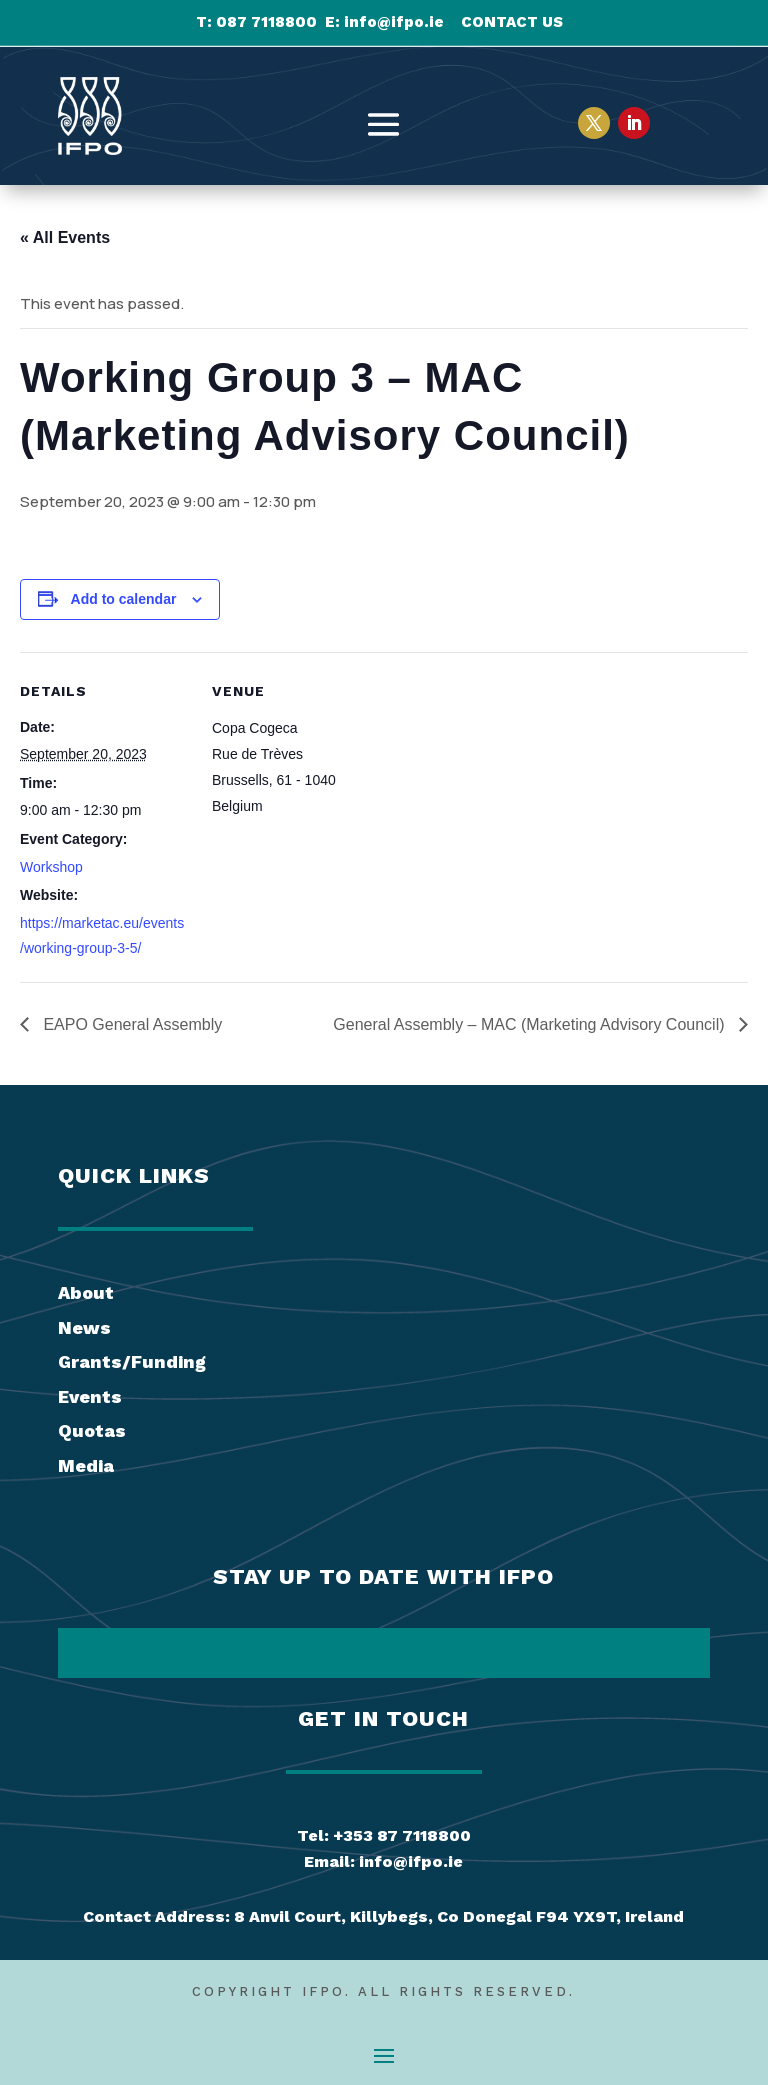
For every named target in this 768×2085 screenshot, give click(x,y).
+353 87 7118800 (402, 1835)
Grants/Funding (132, 1361)
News (84, 1327)
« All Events (65, 237)
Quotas (92, 1430)
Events (90, 1396)
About (86, 1292)
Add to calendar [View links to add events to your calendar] (124, 599)
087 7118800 (266, 22)
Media (86, 1465)
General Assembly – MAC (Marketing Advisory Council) (531, 1024)
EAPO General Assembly (130, 1024)
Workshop (51, 867)
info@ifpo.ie (394, 22)
